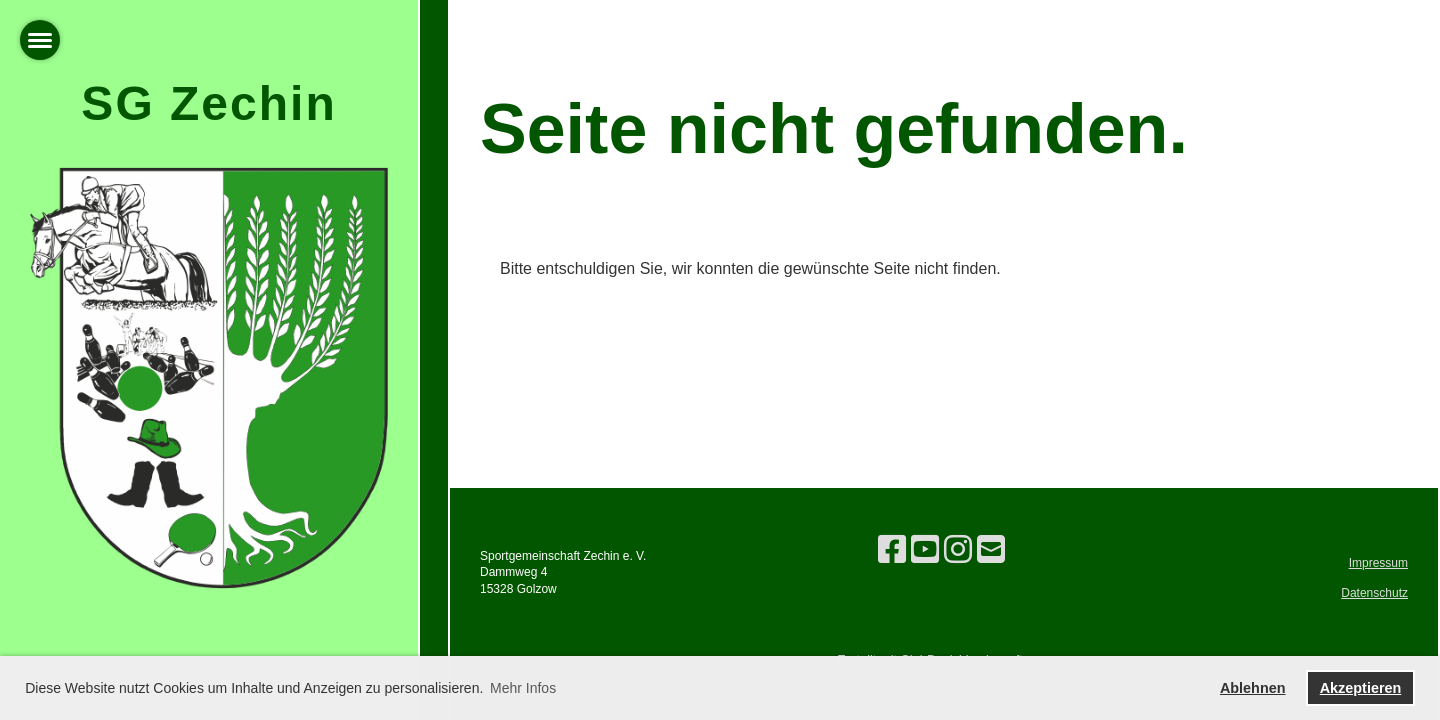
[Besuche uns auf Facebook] (892, 550)
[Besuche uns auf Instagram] (958, 550)
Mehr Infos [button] (523, 688)
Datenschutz (1374, 593)
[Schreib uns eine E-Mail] (991, 550)
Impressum (1378, 563)
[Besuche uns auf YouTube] (925, 550)
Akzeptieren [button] (1361, 688)
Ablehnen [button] (1253, 688)
